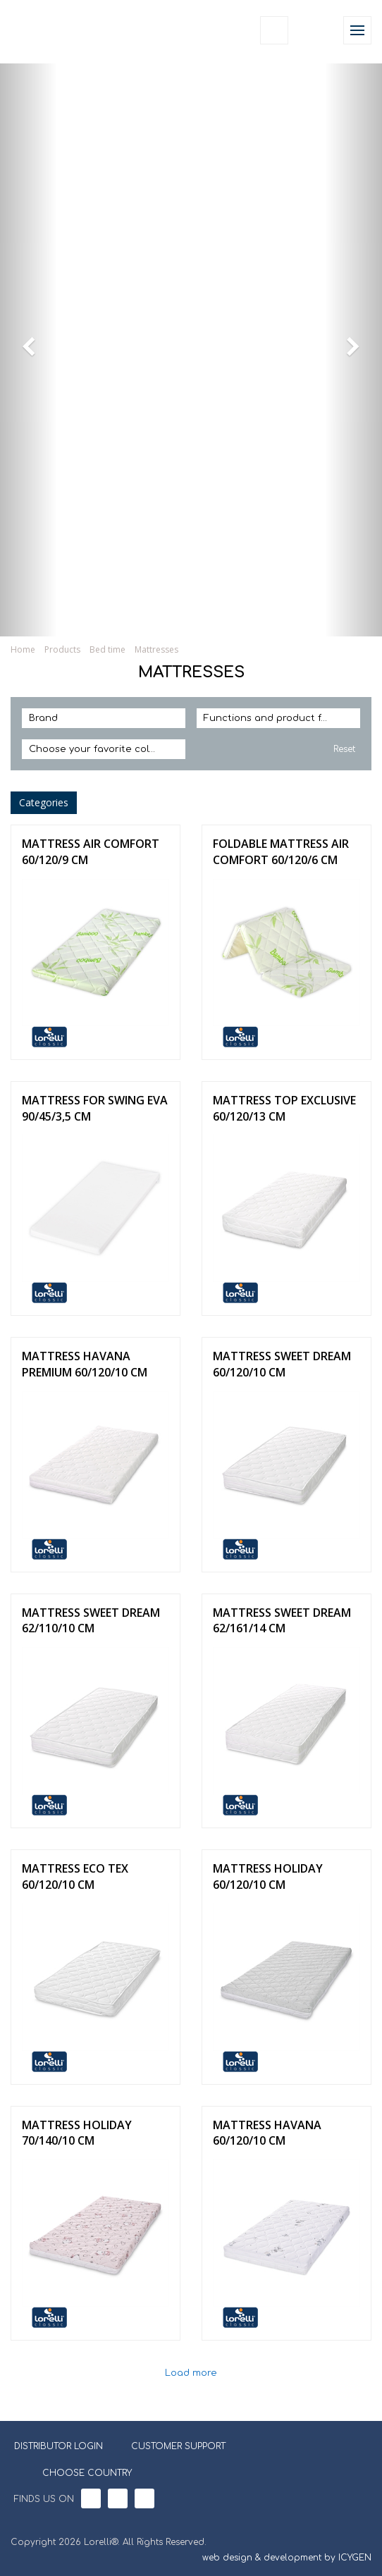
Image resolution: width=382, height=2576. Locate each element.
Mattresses (156, 649)
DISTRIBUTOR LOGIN (58, 2446)
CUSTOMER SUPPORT (178, 2446)
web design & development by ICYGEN (286, 2557)
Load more (191, 2373)
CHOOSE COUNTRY (78, 2472)
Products (62, 649)
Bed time (107, 649)
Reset (344, 749)
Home (23, 649)
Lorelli (44, 30)
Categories (43, 802)
